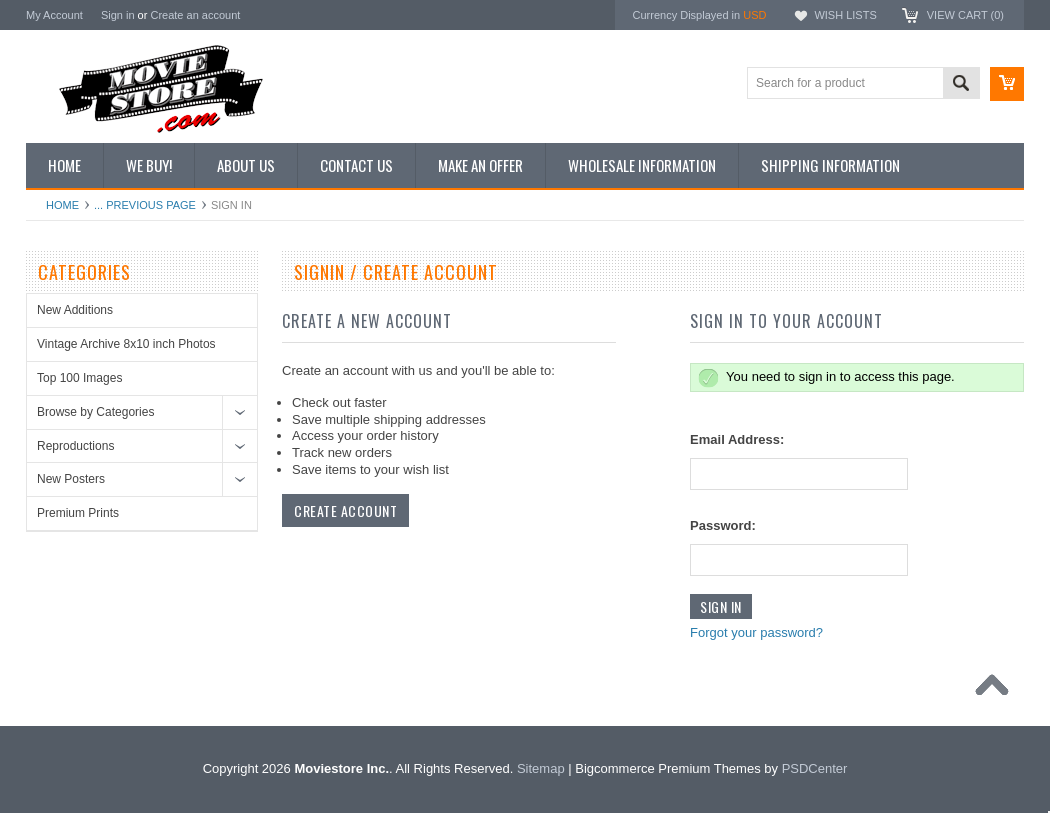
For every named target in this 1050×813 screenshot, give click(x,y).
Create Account (345, 510)
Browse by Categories (95, 412)
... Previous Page (145, 205)
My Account (54, 15)
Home (62, 205)
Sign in (118, 15)
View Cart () (965, 15)
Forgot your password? (756, 632)
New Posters (71, 479)
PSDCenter (815, 768)
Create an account (195, 15)
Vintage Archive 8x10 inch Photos (126, 344)
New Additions (75, 310)
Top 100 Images (79, 378)
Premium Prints (78, 513)
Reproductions (75, 446)
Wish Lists (845, 15)
